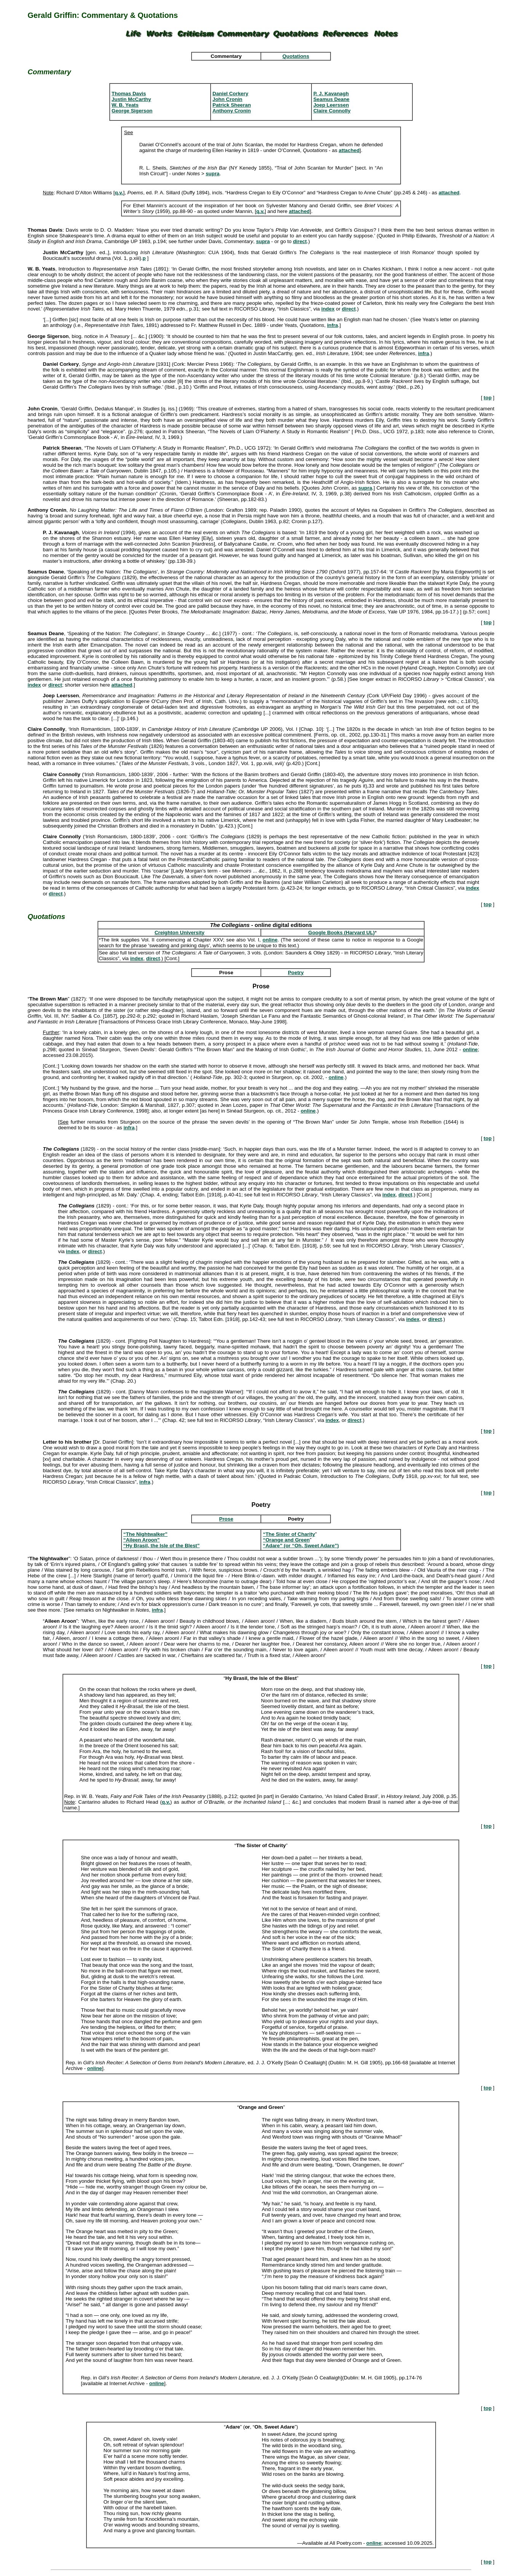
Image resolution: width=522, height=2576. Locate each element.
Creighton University (179, 932)
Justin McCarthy (131, 99)
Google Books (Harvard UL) (341, 932)
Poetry (295, 972)
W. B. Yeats (125, 105)
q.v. (119, 192)
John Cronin (227, 99)
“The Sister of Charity (289, 1534)
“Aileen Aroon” (141, 1540)
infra (332, 325)
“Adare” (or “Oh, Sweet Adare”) (300, 1545)
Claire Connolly (332, 111)
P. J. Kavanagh (331, 93)
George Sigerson (132, 111)
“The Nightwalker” (145, 1534)
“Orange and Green (286, 1540)
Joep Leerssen (331, 105)
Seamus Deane (331, 99)
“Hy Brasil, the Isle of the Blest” (161, 1545)
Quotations (296, 56)
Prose (226, 1519)
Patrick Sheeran (231, 105)
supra (212, 173)
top (488, 397)
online (270, 940)
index (328, 309)
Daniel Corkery (230, 93)
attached (349, 150)
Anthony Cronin (231, 111)
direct (299, 241)
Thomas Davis (129, 93)
